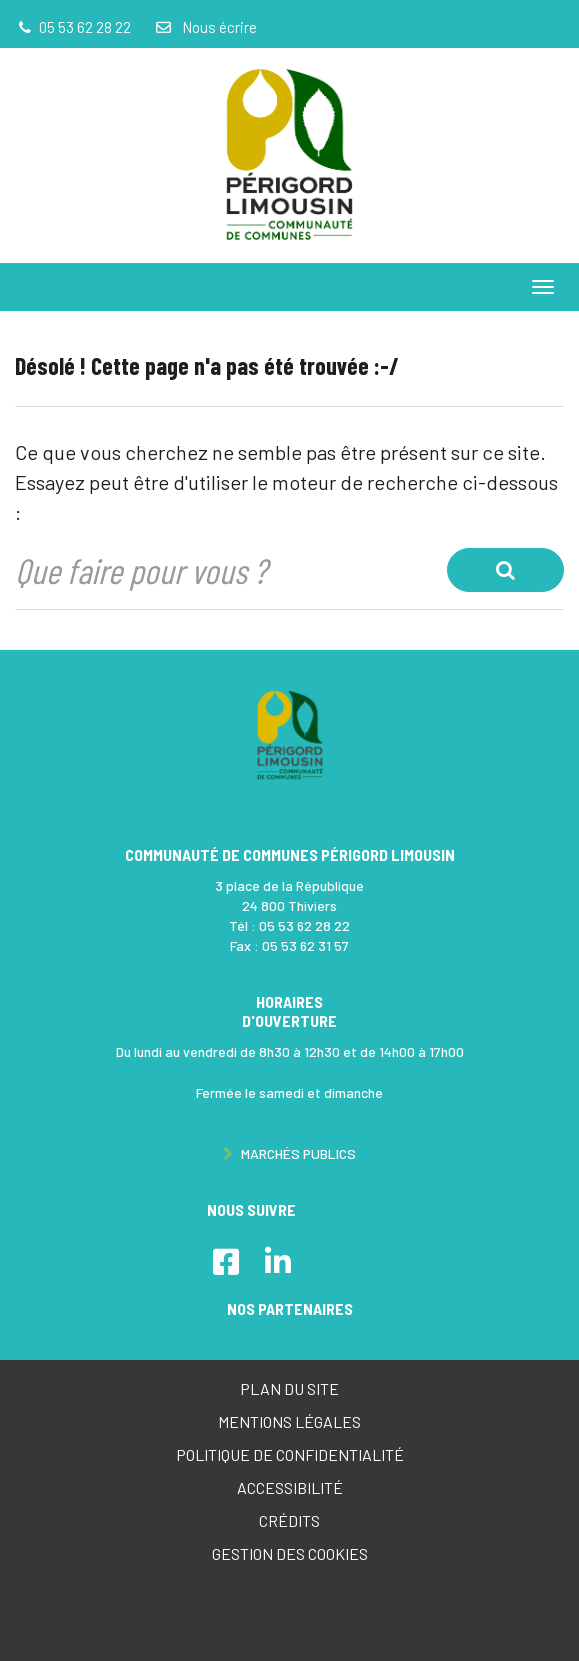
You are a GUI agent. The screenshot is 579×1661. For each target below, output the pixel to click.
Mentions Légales (289, 1421)
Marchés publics (289, 1153)
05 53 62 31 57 (305, 945)
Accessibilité (290, 1487)
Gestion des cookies (290, 1553)
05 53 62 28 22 (304, 925)
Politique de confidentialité (290, 1454)
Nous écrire (205, 27)
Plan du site (289, 1388)
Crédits (289, 1520)
